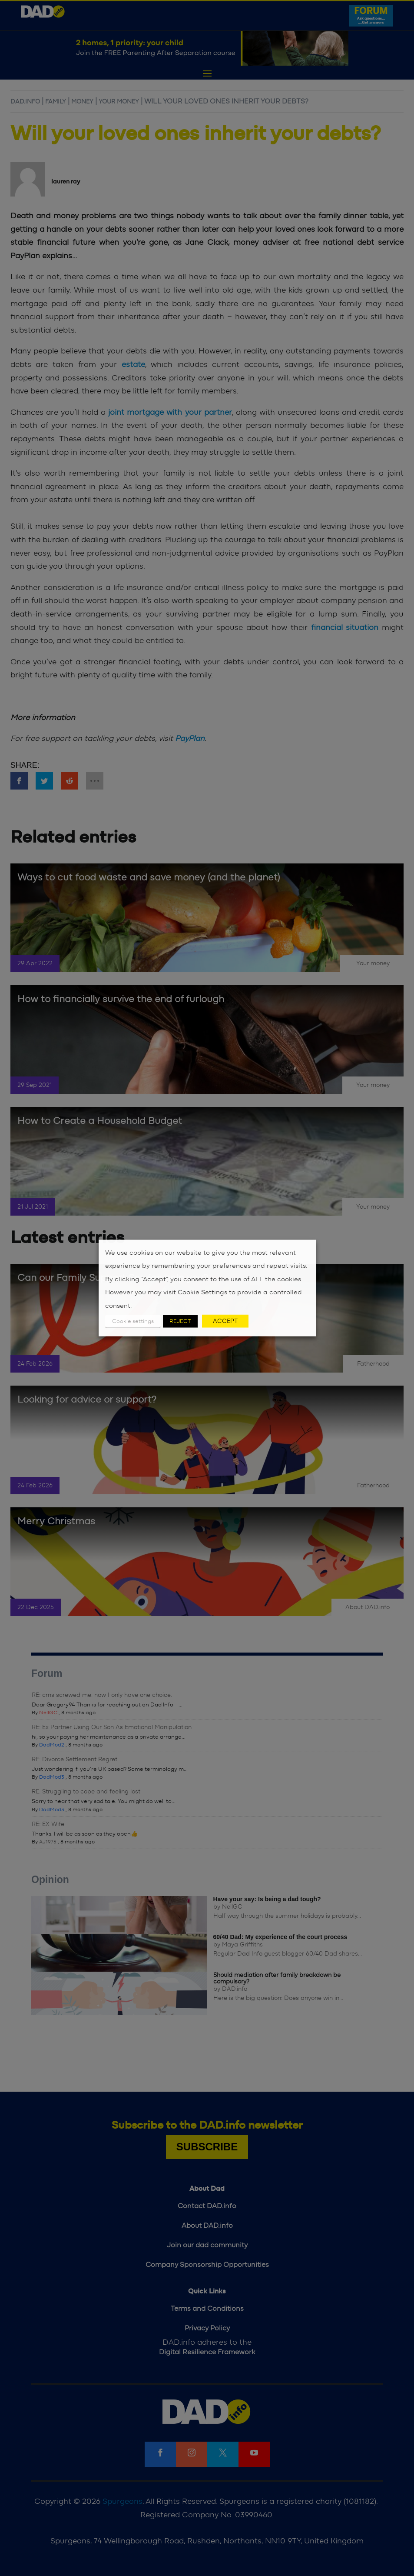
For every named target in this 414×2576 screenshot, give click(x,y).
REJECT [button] (180, 1321)
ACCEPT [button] (225, 1321)
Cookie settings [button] (133, 1321)
